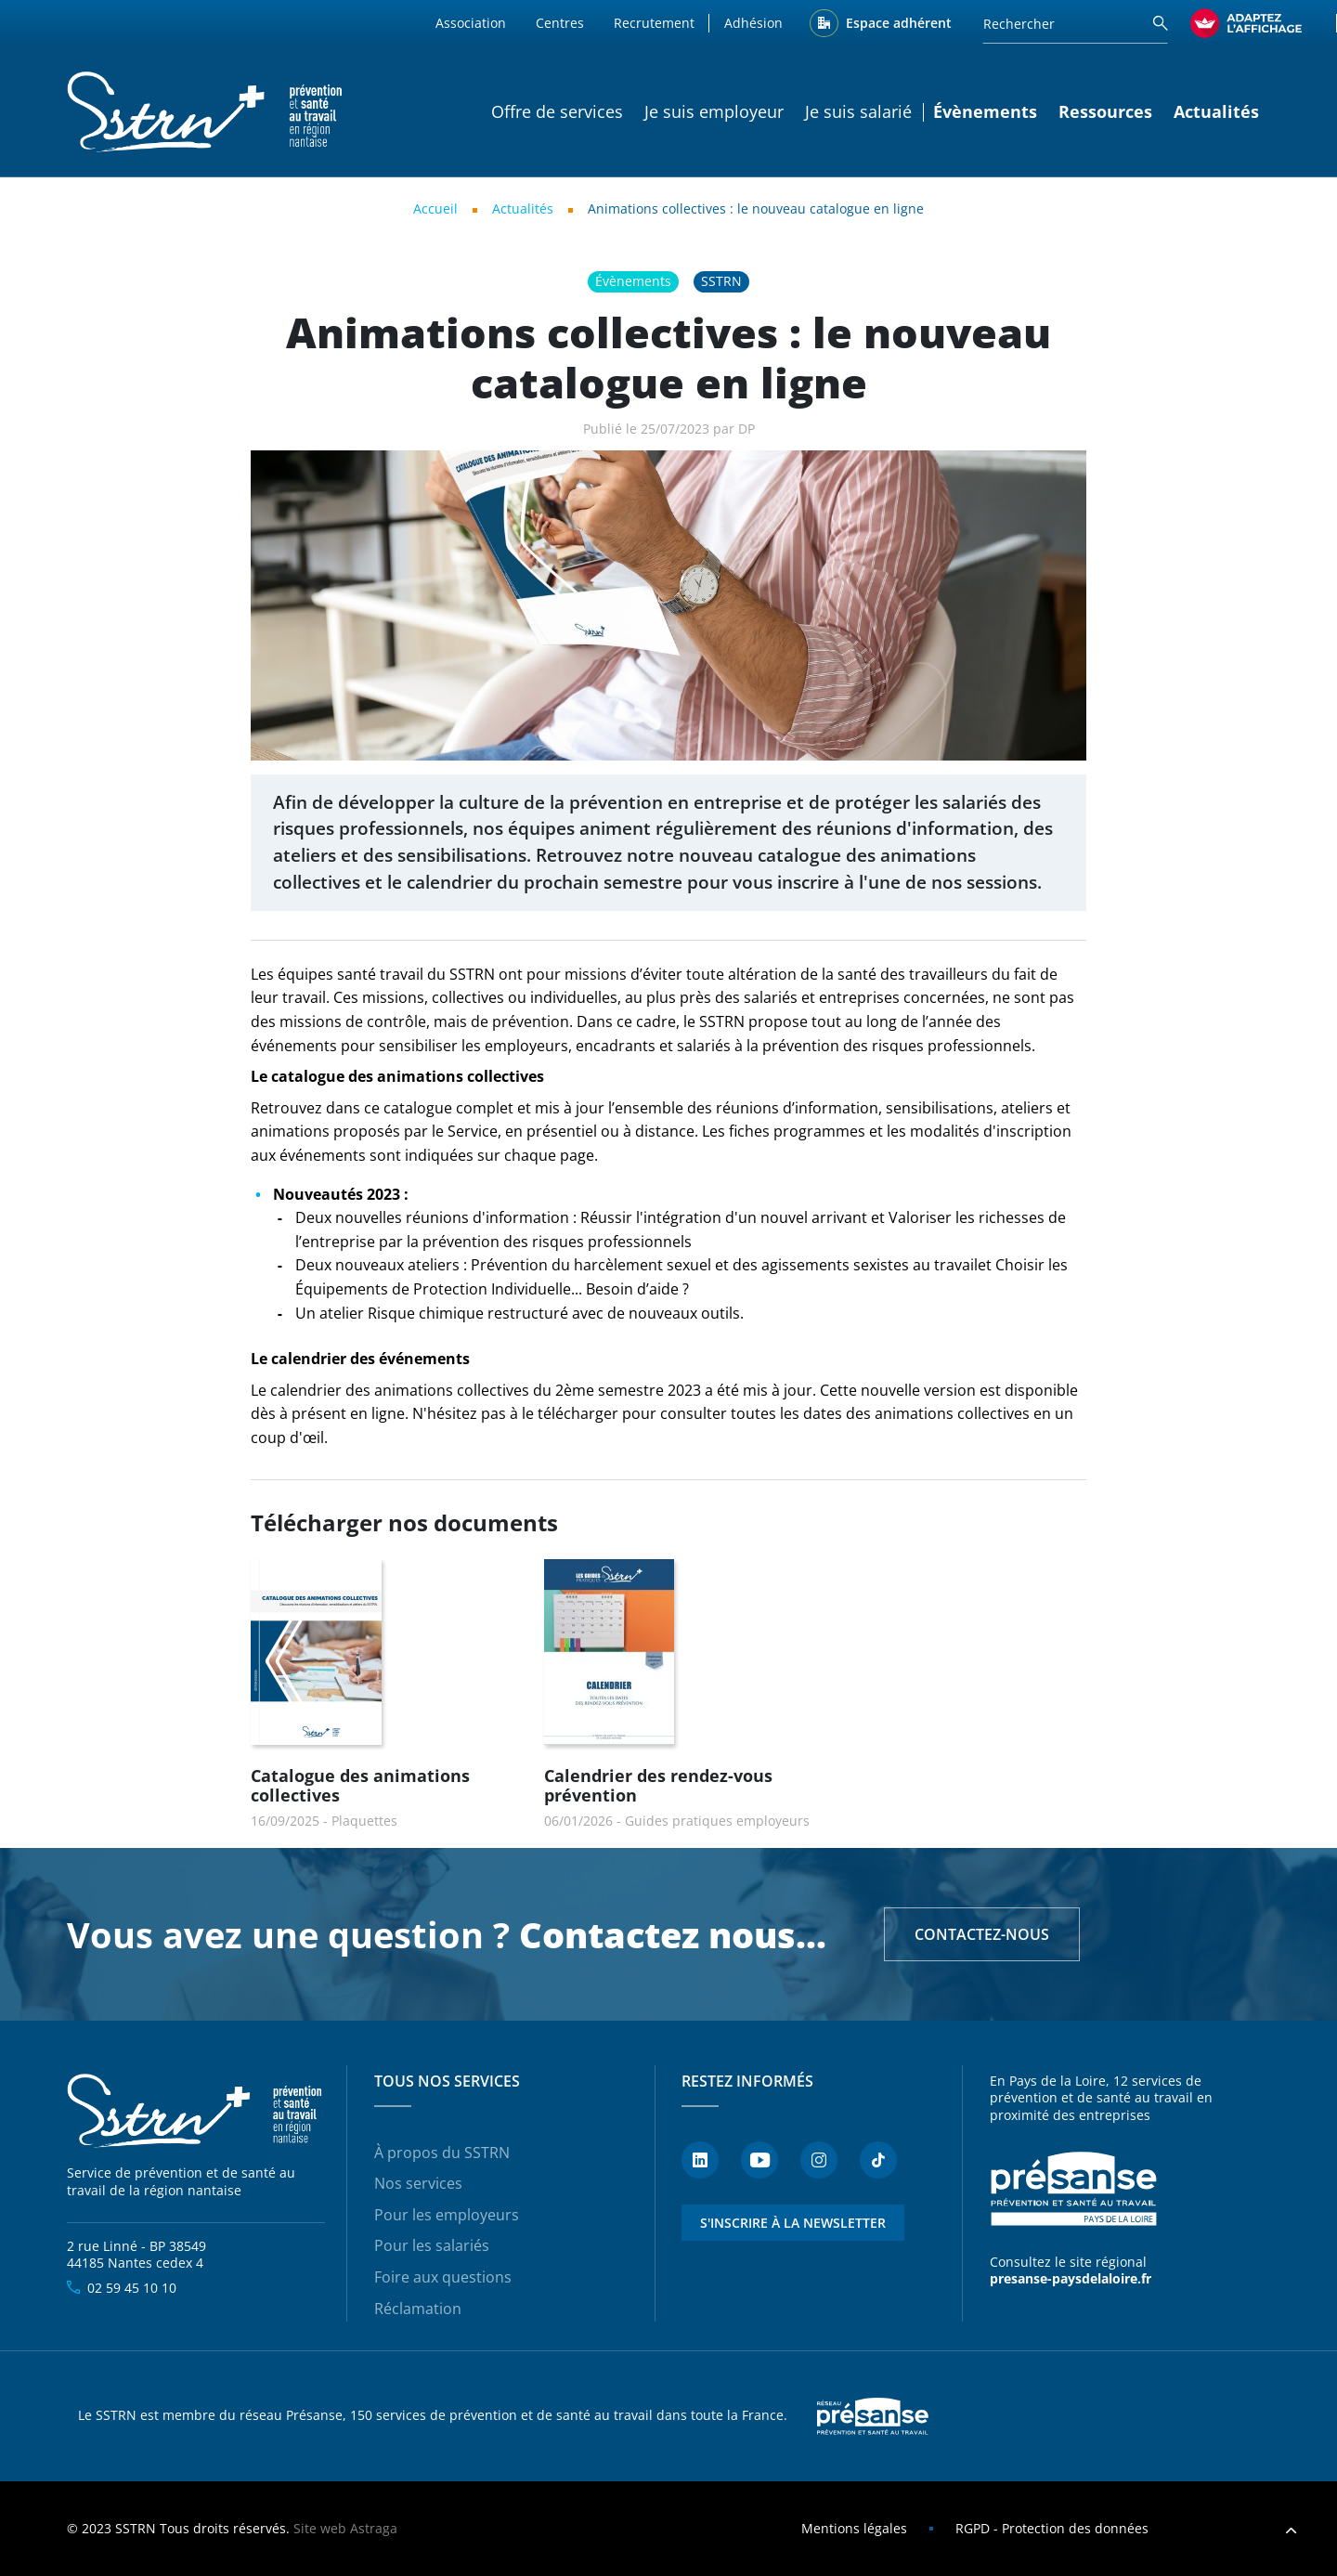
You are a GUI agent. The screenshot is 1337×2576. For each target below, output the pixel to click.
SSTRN (196, 2112)
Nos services (418, 2183)
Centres (560, 23)
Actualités (1216, 111)
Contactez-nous (982, 1934)
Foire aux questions (443, 2277)
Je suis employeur (714, 111)
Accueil (435, 208)
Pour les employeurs (446, 2215)
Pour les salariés (431, 2245)
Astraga (373, 2528)
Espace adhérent (899, 23)
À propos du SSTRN (442, 2152)
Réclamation (417, 2308)
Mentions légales (854, 2528)
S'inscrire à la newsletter (793, 2222)
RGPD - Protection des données (1052, 2528)
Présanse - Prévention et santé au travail (1073, 2189)
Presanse (872, 2416)
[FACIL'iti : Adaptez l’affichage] (1246, 23)
